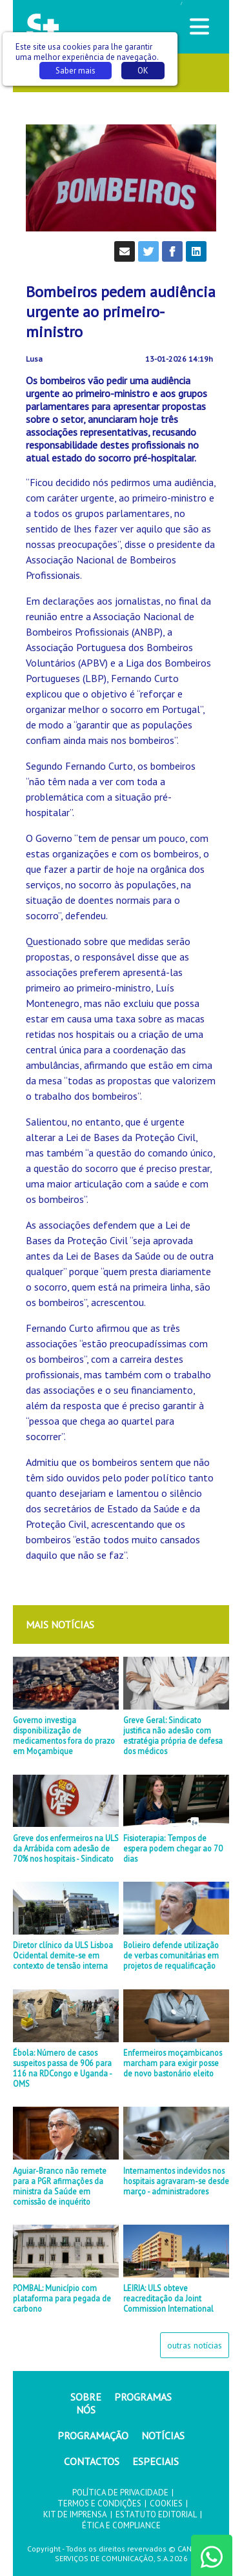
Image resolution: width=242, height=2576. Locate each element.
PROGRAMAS (143, 2396)
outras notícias (194, 2345)
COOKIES (166, 2503)
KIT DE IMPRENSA (75, 2514)
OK (142, 70)
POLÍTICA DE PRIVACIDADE (120, 2492)
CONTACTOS (91, 2461)
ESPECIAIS (155, 2461)
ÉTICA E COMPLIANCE (121, 2525)
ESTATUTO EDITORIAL (156, 2514)
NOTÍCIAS (163, 2435)
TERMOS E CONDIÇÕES (99, 2503)
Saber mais (75, 70)
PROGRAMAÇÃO (92, 2435)
